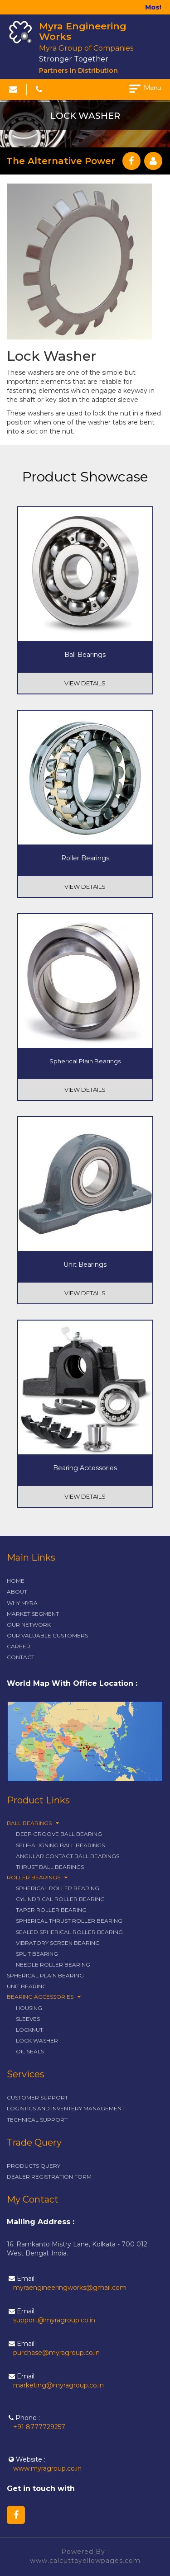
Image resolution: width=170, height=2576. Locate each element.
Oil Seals (30, 2051)
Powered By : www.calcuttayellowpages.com (85, 2556)
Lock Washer (37, 2040)
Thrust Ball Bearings (50, 1867)
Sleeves (28, 2018)
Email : (67, 2283)
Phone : (37, 2422)
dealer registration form (49, 2176)
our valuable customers (47, 1635)
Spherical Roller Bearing (57, 1888)
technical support (37, 2119)
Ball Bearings (33, 1823)
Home (15, 1580)
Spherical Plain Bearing (45, 1975)
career (18, 1646)
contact (20, 1657)
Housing (29, 2008)
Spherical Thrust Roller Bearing (69, 1920)
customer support (37, 2097)
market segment (33, 1613)
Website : (45, 2464)
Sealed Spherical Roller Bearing (69, 1932)
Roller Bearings (37, 1877)
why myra (22, 1602)
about (17, 1591)
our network (29, 1624)
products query (33, 2165)
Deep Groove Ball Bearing (59, 1834)
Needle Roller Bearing (53, 1964)
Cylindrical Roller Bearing (60, 1899)
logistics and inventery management (66, 2108)
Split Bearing (37, 1953)
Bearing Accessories (44, 1996)
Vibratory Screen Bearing (58, 1942)
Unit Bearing (27, 1986)
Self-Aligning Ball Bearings (60, 1845)
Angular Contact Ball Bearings (67, 1856)
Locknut (29, 2029)
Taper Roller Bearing (51, 1909)
